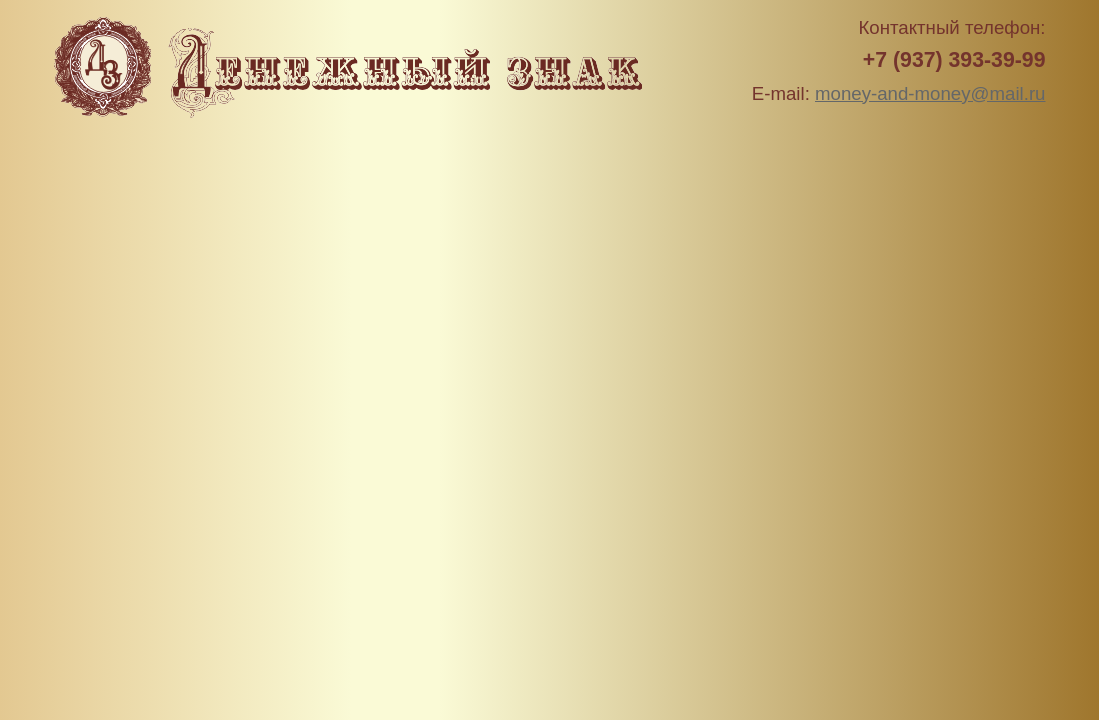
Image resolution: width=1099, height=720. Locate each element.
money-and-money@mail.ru (930, 93)
